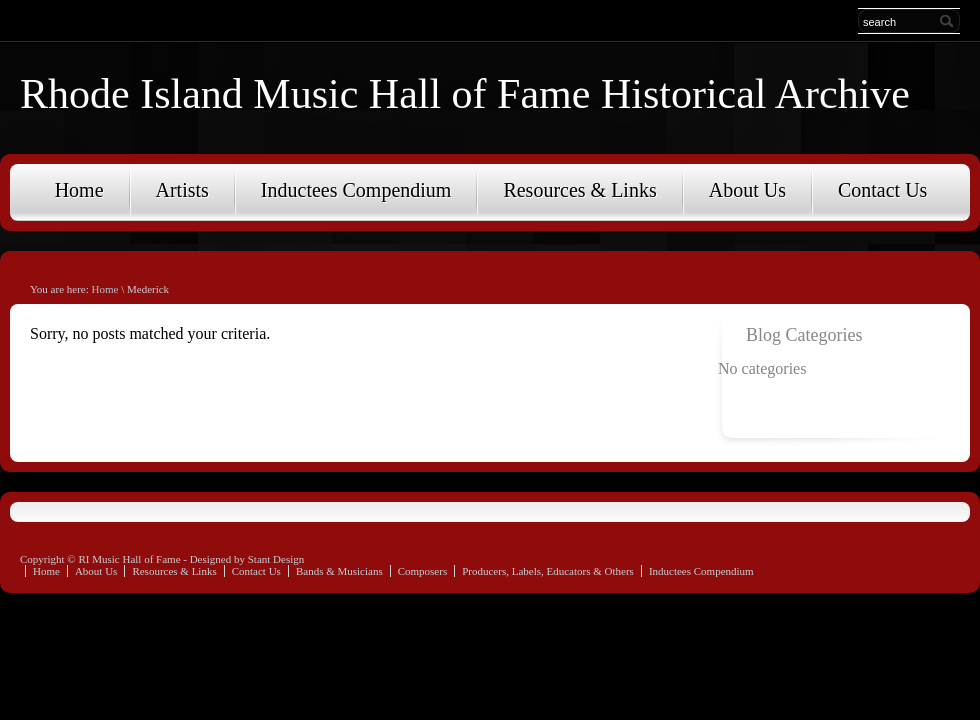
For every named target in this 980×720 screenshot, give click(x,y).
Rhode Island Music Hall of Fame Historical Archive (465, 94)
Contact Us (882, 190)
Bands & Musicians (339, 571)
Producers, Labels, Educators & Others (548, 571)
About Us (747, 190)
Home (79, 190)
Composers (423, 571)
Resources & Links (579, 190)
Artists (182, 190)
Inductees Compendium (356, 190)
